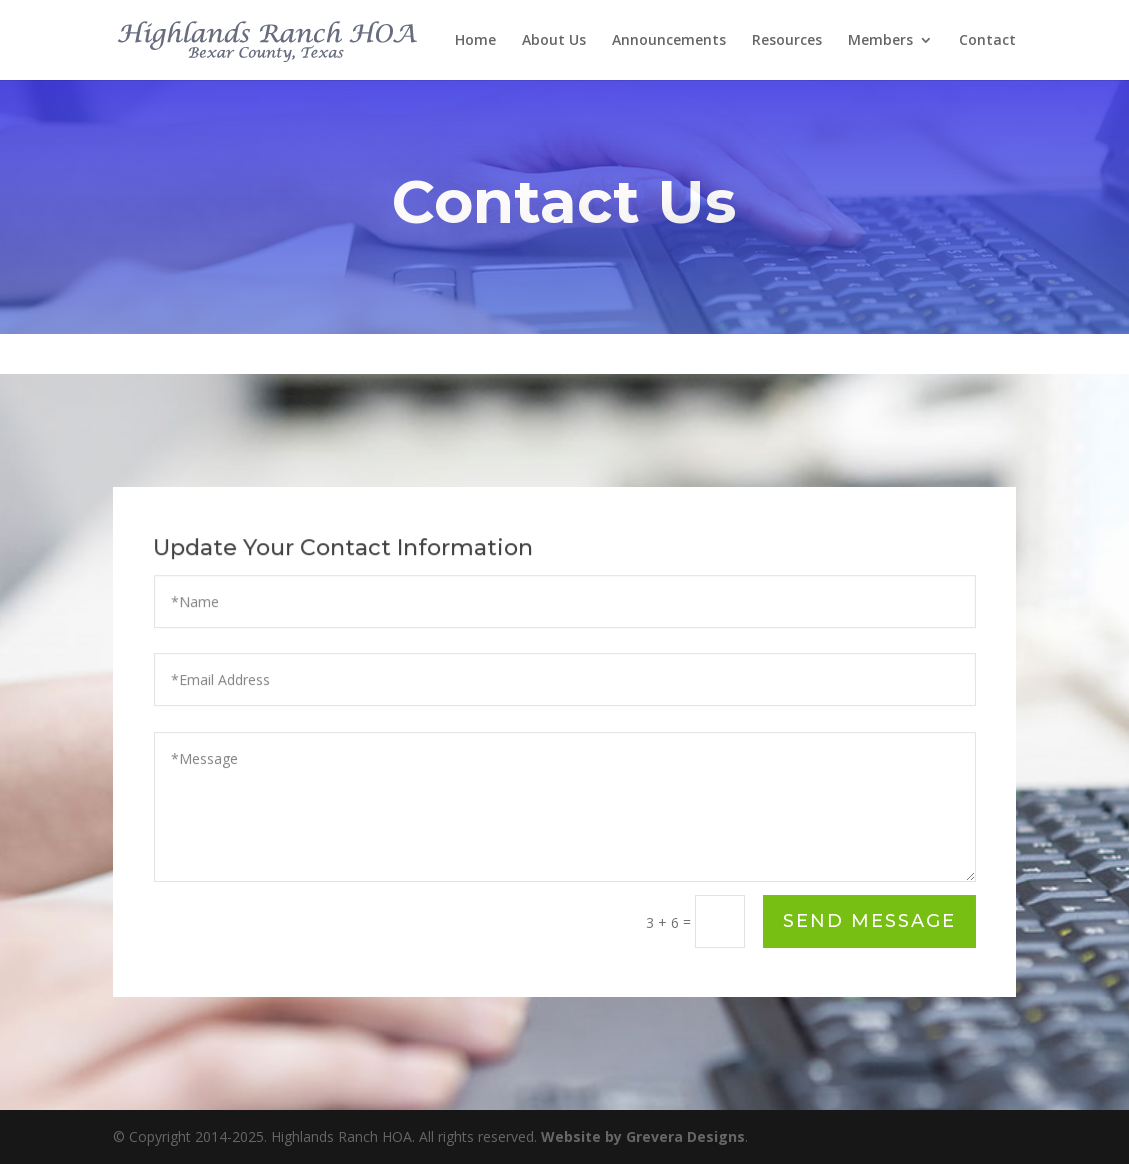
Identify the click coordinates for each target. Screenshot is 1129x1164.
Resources (787, 41)
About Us (554, 41)
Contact (987, 41)
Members (880, 41)
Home (475, 41)
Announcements (669, 41)
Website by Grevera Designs (643, 1136)
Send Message (869, 921)
